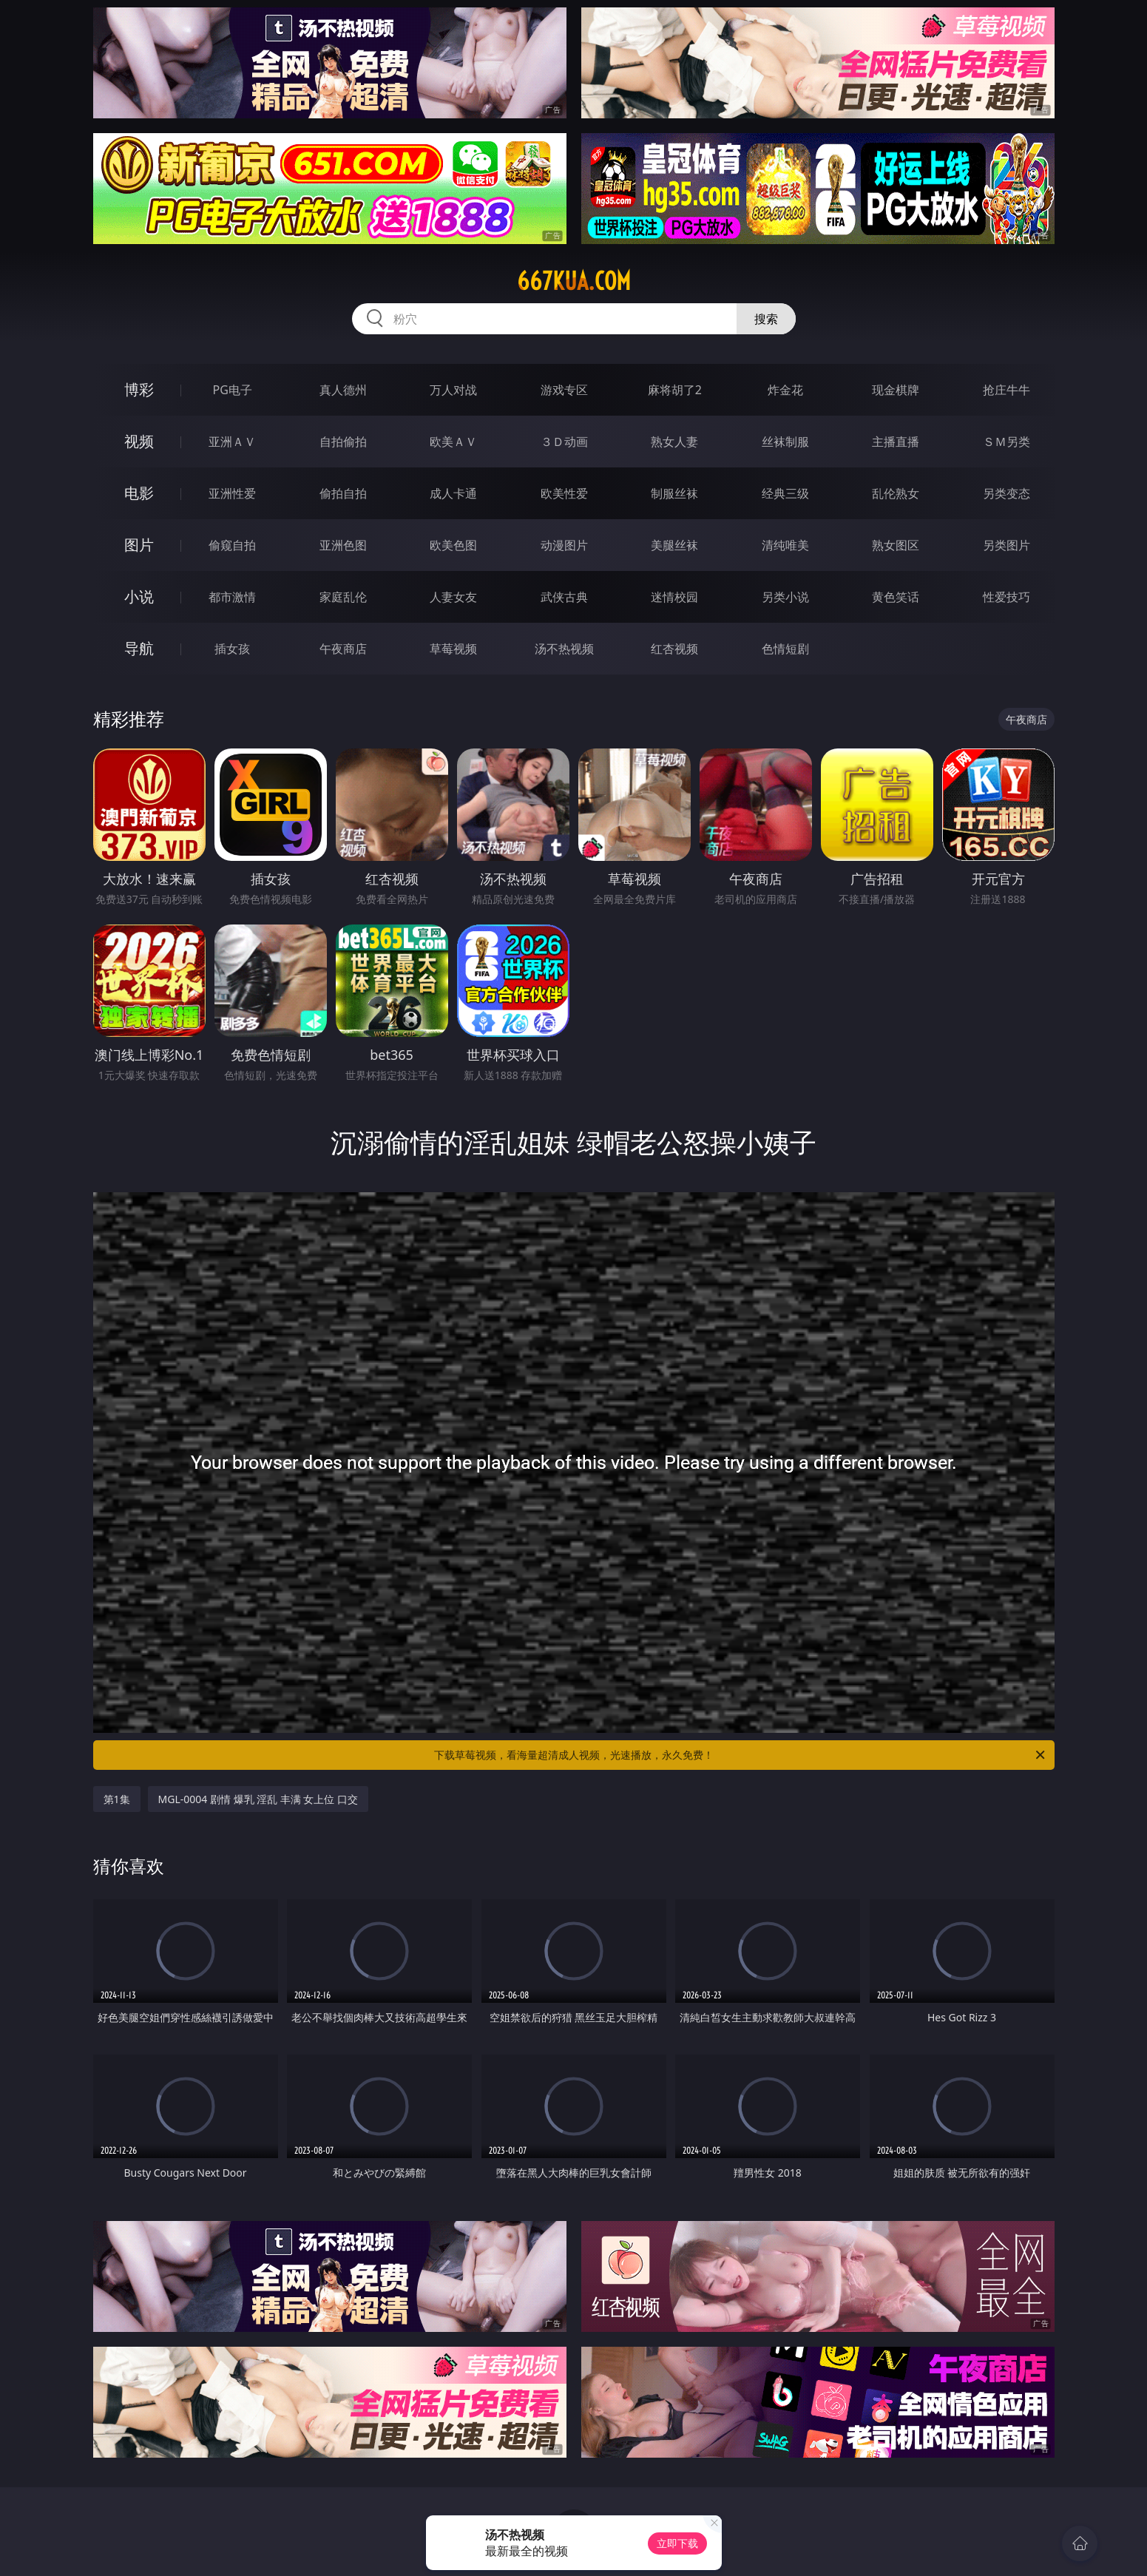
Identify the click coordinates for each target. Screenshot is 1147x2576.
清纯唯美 (785, 545)
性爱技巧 (1006, 597)
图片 (139, 545)
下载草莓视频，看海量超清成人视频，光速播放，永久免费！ (740, 1755)
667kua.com (574, 281)
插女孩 (232, 648)
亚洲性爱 (232, 493)
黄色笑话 (895, 597)
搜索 (766, 319)
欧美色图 (453, 545)
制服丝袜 (674, 493)
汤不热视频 (564, 648)
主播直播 (895, 441)
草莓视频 (453, 648)
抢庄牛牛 (1006, 390)
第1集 (117, 1799)
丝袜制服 (785, 441)
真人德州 (343, 390)
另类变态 (1006, 493)
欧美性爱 (564, 493)
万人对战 (453, 390)
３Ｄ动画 (564, 441)
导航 (139, 648)
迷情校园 (674, 597)
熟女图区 (895, 545)
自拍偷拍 (343, 441)
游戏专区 (564, 390)
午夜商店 (343, 648)
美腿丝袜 (674, 545)
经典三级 (785, 493)
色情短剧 (785, 648)
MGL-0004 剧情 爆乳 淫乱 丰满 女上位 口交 (258, 1799)
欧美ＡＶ (453, 441)
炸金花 (785, 390)
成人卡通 (453, 493)
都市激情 (232, 597)
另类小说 (785, 597)
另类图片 (1006, 545)
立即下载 (677, 2543)
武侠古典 (564, 597)
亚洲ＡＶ (232, 441)
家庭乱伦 (343, 597)
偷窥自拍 (232, 545)
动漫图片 (564, 545)
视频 (139, 441)
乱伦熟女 (895, 493)
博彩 (139, 389)
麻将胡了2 (675, 390)
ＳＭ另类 (1006, 441)
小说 (139, 596)
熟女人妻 (674, 441)
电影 (139, 493)
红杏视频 (674, 648)
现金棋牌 (895, 390)
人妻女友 (453, 597)
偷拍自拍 (343, 493)
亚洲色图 (343, 545)
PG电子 (232, 390)
